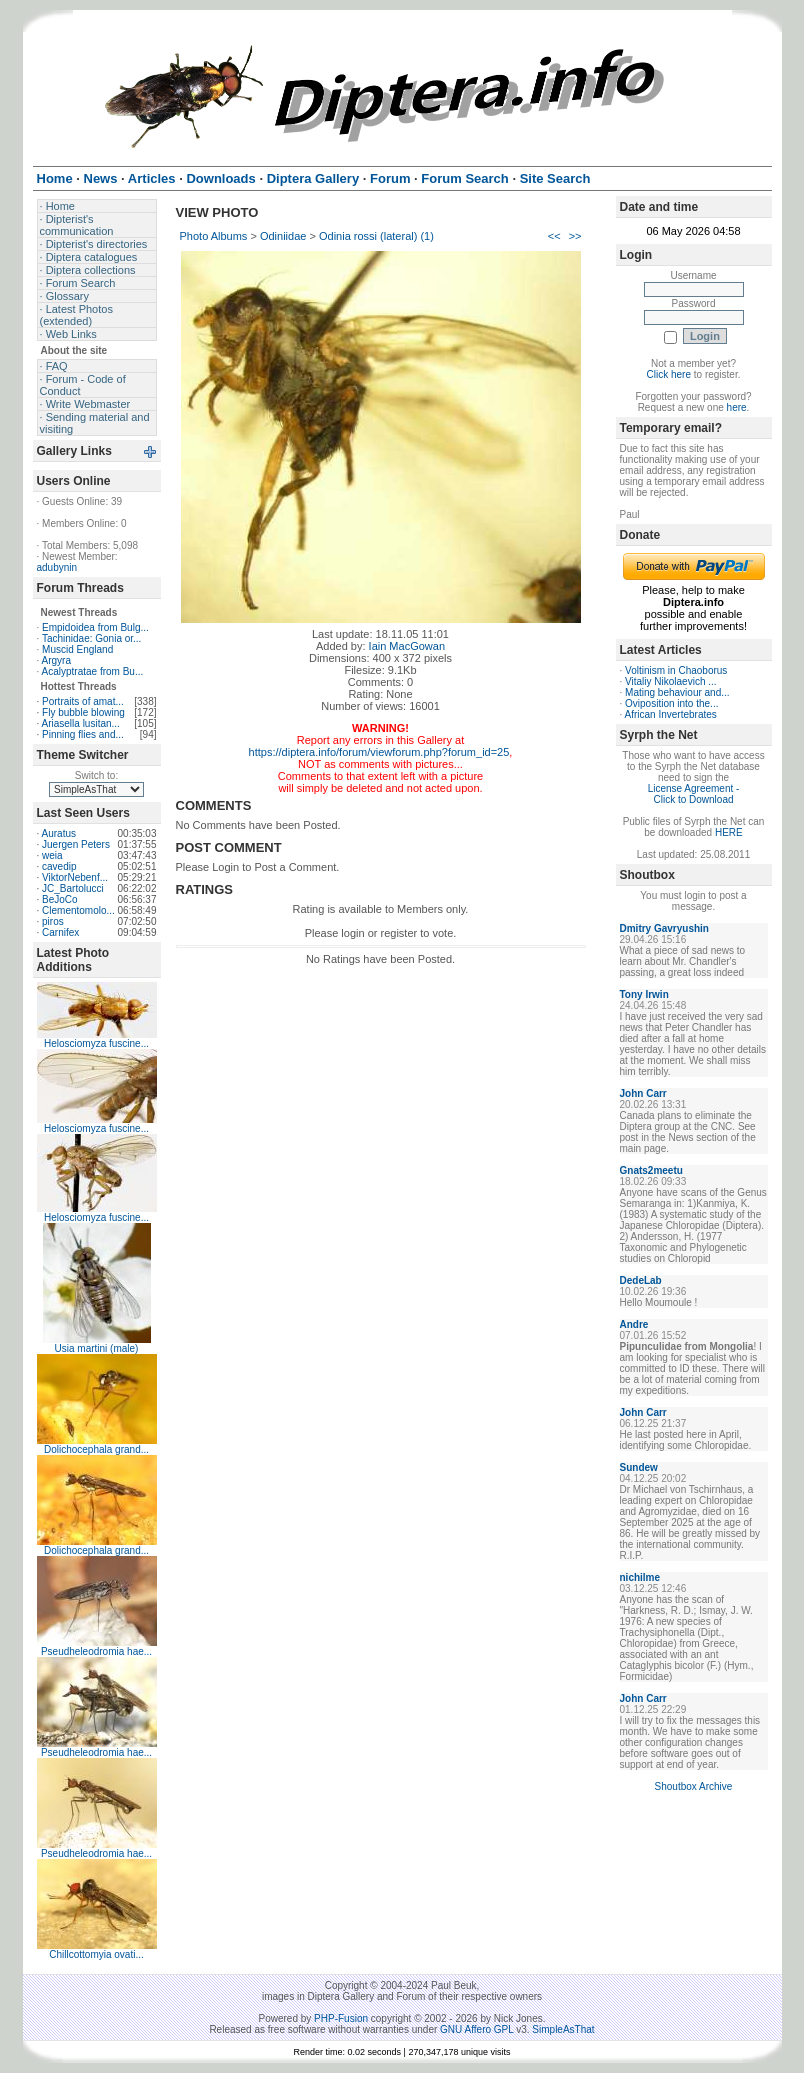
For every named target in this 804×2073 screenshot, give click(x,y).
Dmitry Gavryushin (664, 928)
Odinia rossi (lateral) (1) (376, 236)
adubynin (57, 567)
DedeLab (641, 1280)
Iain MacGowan (407, 646)
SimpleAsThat (563, 2029)
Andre (634, 1324)
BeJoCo (60, 899)
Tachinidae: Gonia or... (92, 638)
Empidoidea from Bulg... (95, 627)
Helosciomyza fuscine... (96, 1043)
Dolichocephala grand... (96, 1449)
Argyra (56, 660)
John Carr (643, 1093)
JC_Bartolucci (73, 888)
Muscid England (77, 649)
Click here (669, 374)
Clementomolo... (78, 910)
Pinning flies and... (83, 734)
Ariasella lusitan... (81, 723)
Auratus (59, 833)
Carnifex (60, 932)
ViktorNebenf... (75, 877)
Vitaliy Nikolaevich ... (671, 681)
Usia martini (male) (97, 1348)
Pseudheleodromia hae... (96, 1651)
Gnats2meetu (651, 1170)
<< (554, 236)
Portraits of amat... (83, 701)
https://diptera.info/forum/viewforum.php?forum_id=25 (379, 752)
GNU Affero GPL (476, 2029)
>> (575, 236)
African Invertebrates (671, 714)
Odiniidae (283, 236)
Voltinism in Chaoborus (676, 670)
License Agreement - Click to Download (694, 794)
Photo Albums (214, 236)
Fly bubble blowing (83, 712)
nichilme (640, 1577)
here (737, 407)
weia (52, 855)
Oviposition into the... (671, 703)
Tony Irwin (644, 994)
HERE (729, 832)
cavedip (59, 866)
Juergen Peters (76, 844)
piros (53, 921)
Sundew (639, 1467)
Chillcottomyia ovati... (96, 1954)
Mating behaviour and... (677, 692)
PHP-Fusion (341, 2018)
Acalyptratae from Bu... (93, 671)
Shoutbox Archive (694, 1786)
